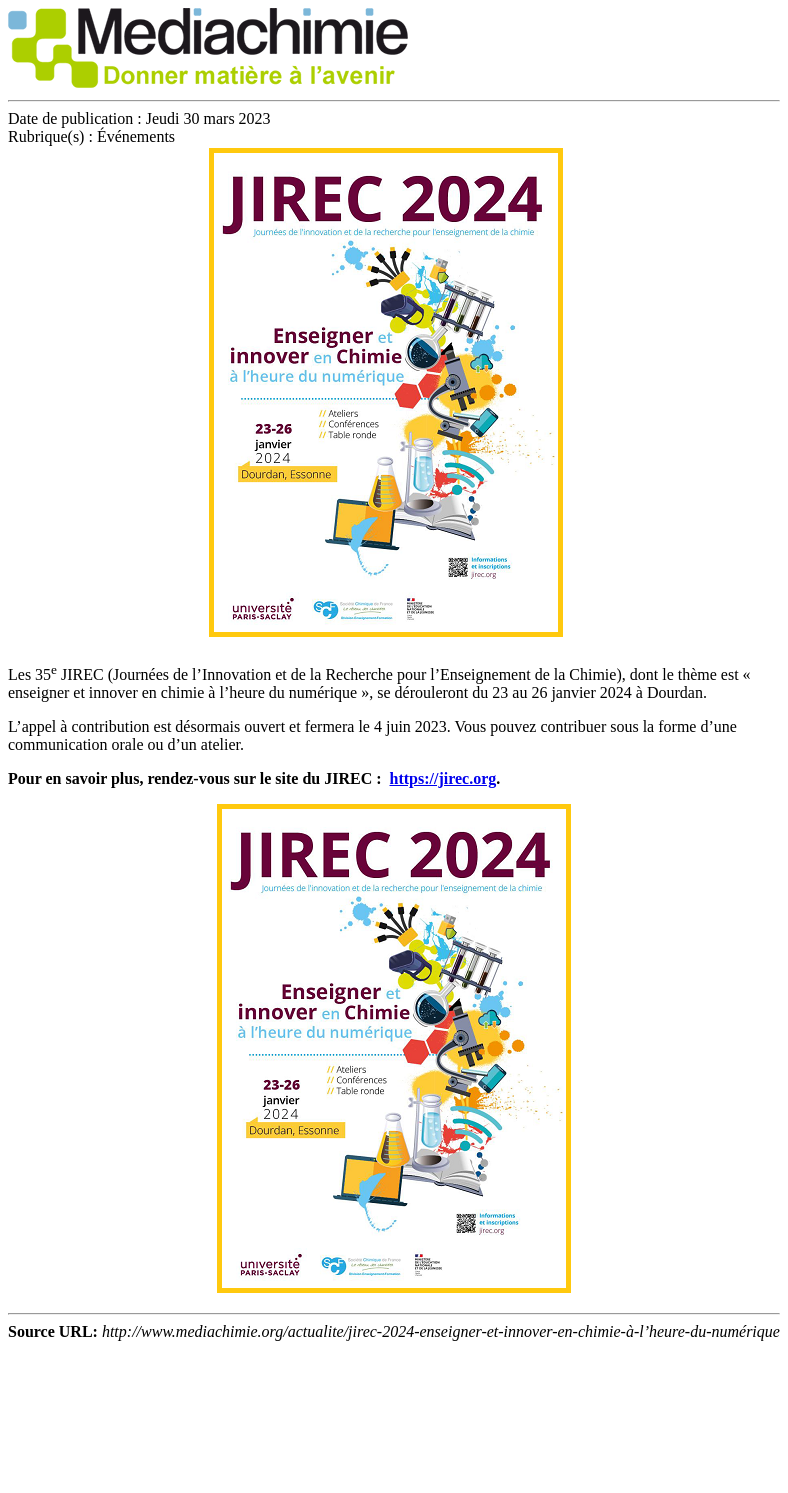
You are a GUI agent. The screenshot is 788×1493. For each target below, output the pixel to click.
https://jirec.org (443, 778)
